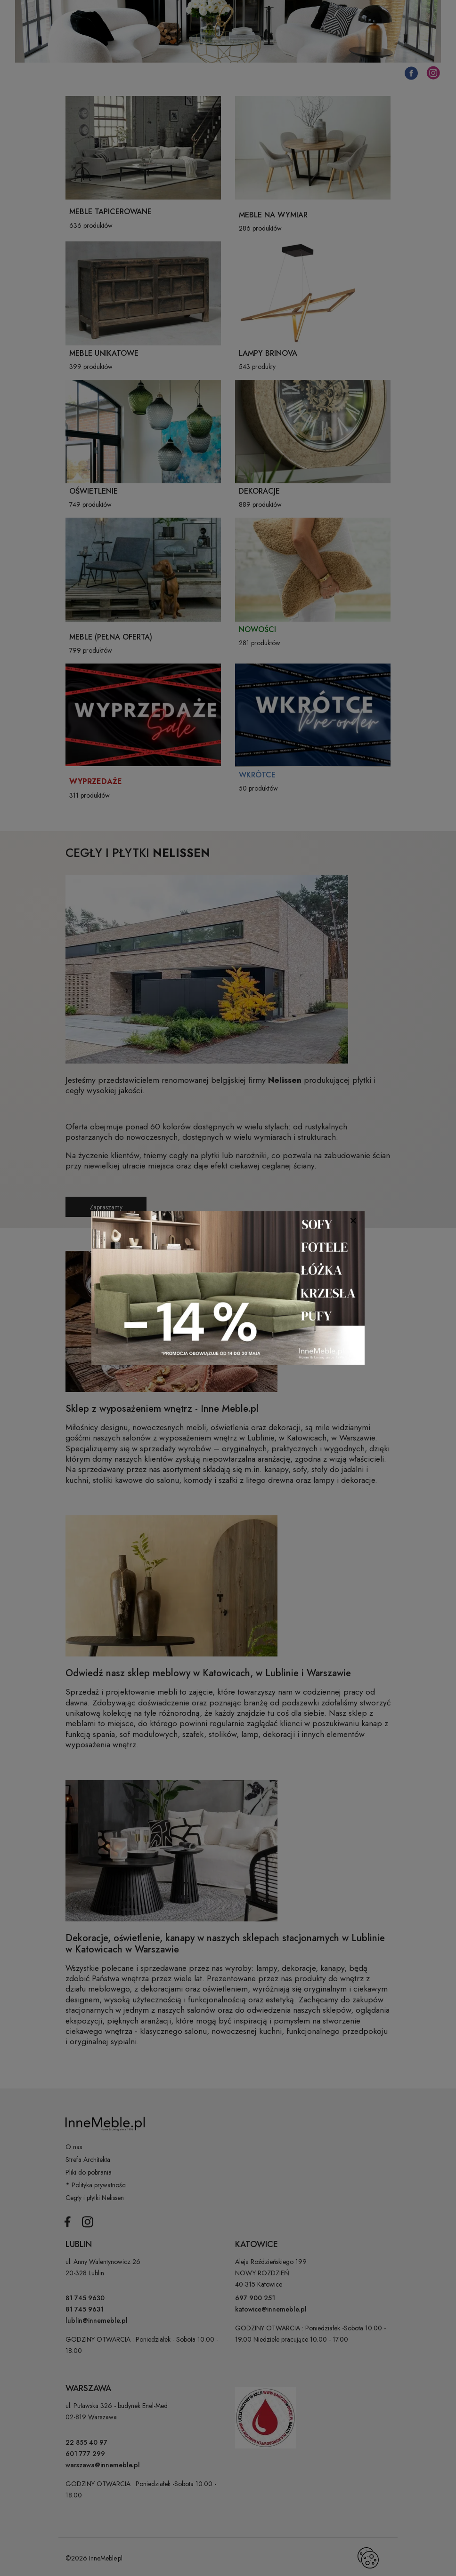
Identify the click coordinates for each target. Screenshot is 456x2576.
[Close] (353, 1220)
